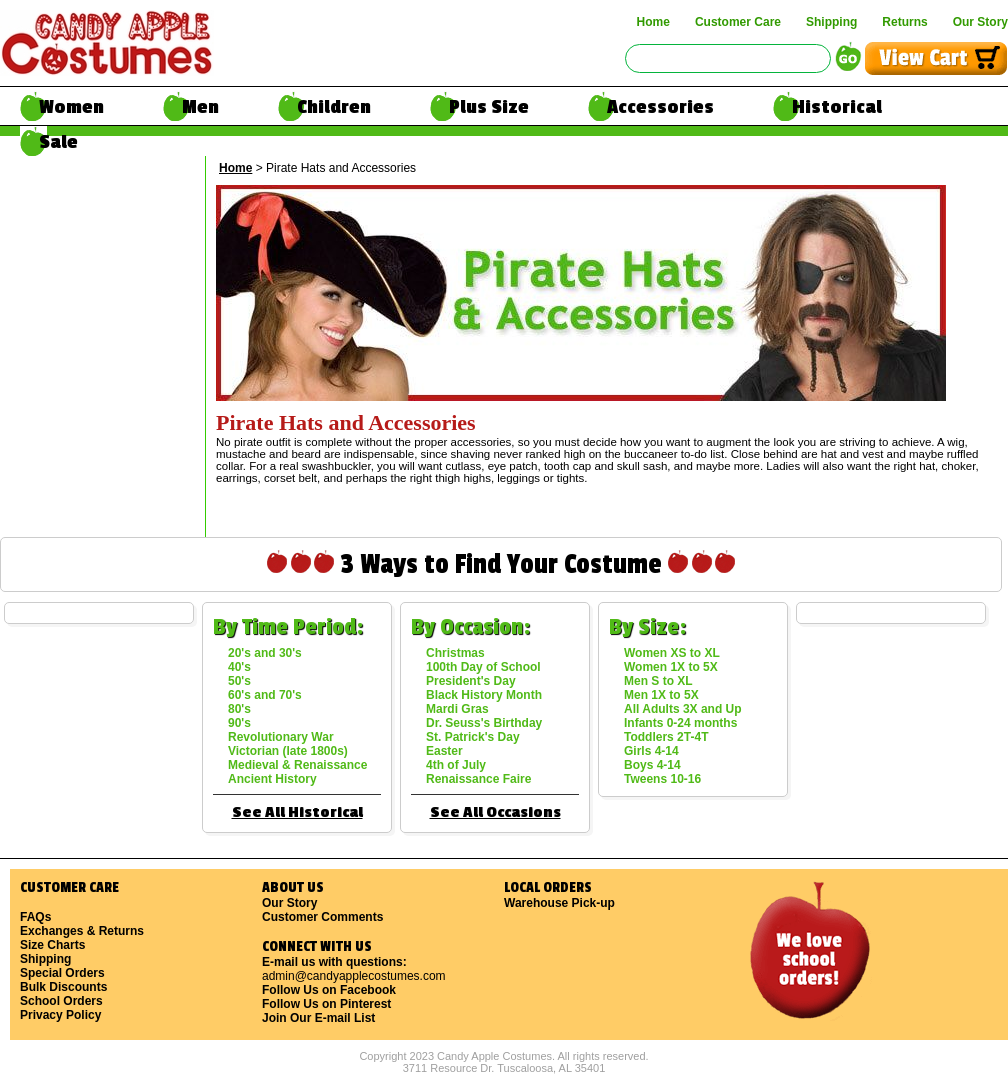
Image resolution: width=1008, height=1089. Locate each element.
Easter (444, 751)
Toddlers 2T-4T (666, 737)
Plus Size (489, 107)
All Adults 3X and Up (683, 709)
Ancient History (272, 779)
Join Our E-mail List (318, 1018)
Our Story (980, 22)
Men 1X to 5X (661, 695)
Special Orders (62, 973)
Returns (904, 22)
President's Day (471, 681)
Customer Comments (322, 917)
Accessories (660, 107)
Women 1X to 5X (671, 667)
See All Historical (297, 812)
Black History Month (484, 695)
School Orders (61, 1001)
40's (239, 667)
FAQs (35, 917)
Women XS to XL (672, 653)
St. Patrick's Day (473, 737)
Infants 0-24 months (680, 723)
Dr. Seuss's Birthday (484, 723)
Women (71, 107)
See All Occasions (495, 812)
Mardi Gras (457, 709)
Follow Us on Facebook (329, 990)
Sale (58, 142)
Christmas (455, 653)
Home (653, 22)
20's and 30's (265, 653)
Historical (837, 107)
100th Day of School (483, 667)
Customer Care (738, 22)
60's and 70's (265, 695)
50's (239, 681)
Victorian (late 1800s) (288, 751)
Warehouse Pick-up (559, 903)
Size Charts (52, 945)
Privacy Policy (60, 1015)
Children (334, 107)
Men (200, 107)
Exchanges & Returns (82, 931)
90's (239, 723)
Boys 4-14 (652, 765)
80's (239, 709)
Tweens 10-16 (662, 779)
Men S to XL (658, 681)
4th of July (456, 765)
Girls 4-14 (651, 751)
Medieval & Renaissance (297, 765)
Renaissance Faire (478, 779)
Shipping (831, 22)
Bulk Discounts (63, 987)
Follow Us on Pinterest (326, 1004)
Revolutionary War (281, 737)
